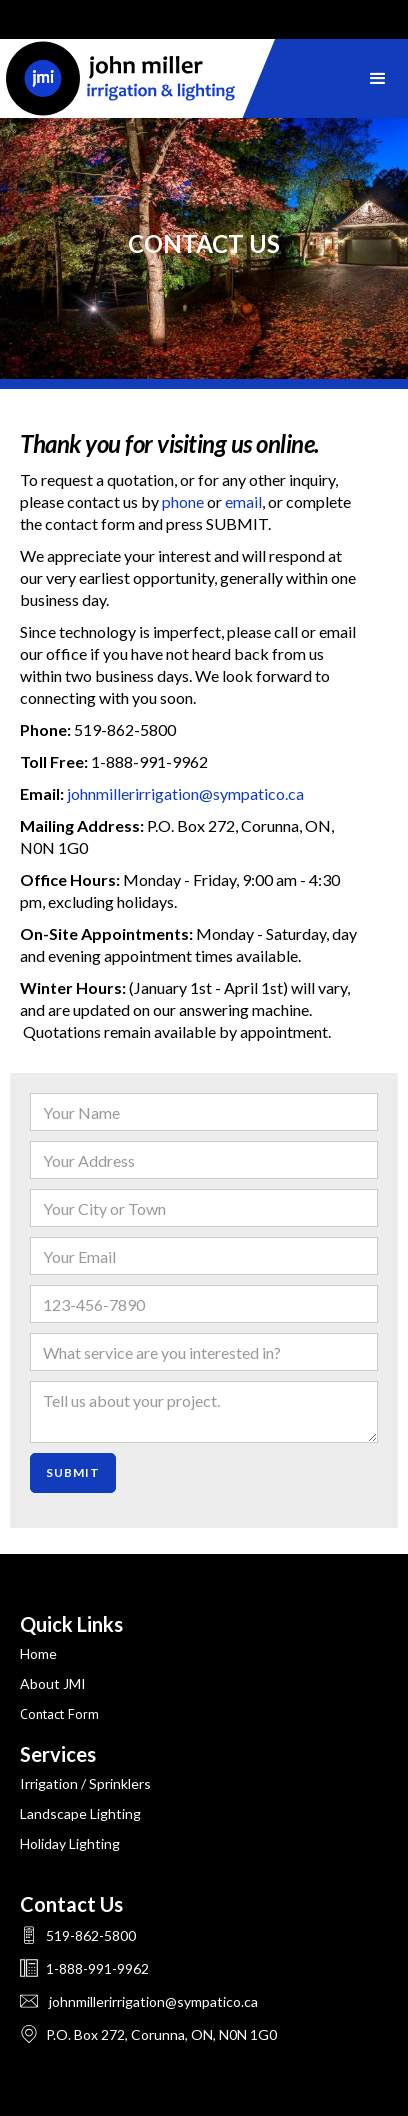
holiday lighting (70, 1843)
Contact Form (59, 1714)
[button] (378, 79)
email (243, 501)
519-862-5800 (89, 1935)
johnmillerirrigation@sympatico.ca (185, 793)
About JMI (53, 1683)
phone (183, 501)
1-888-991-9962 (96, 1968)
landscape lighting (80, 1813)
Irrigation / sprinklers (85, 1783)
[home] (140, 78)
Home (38, 1653)
